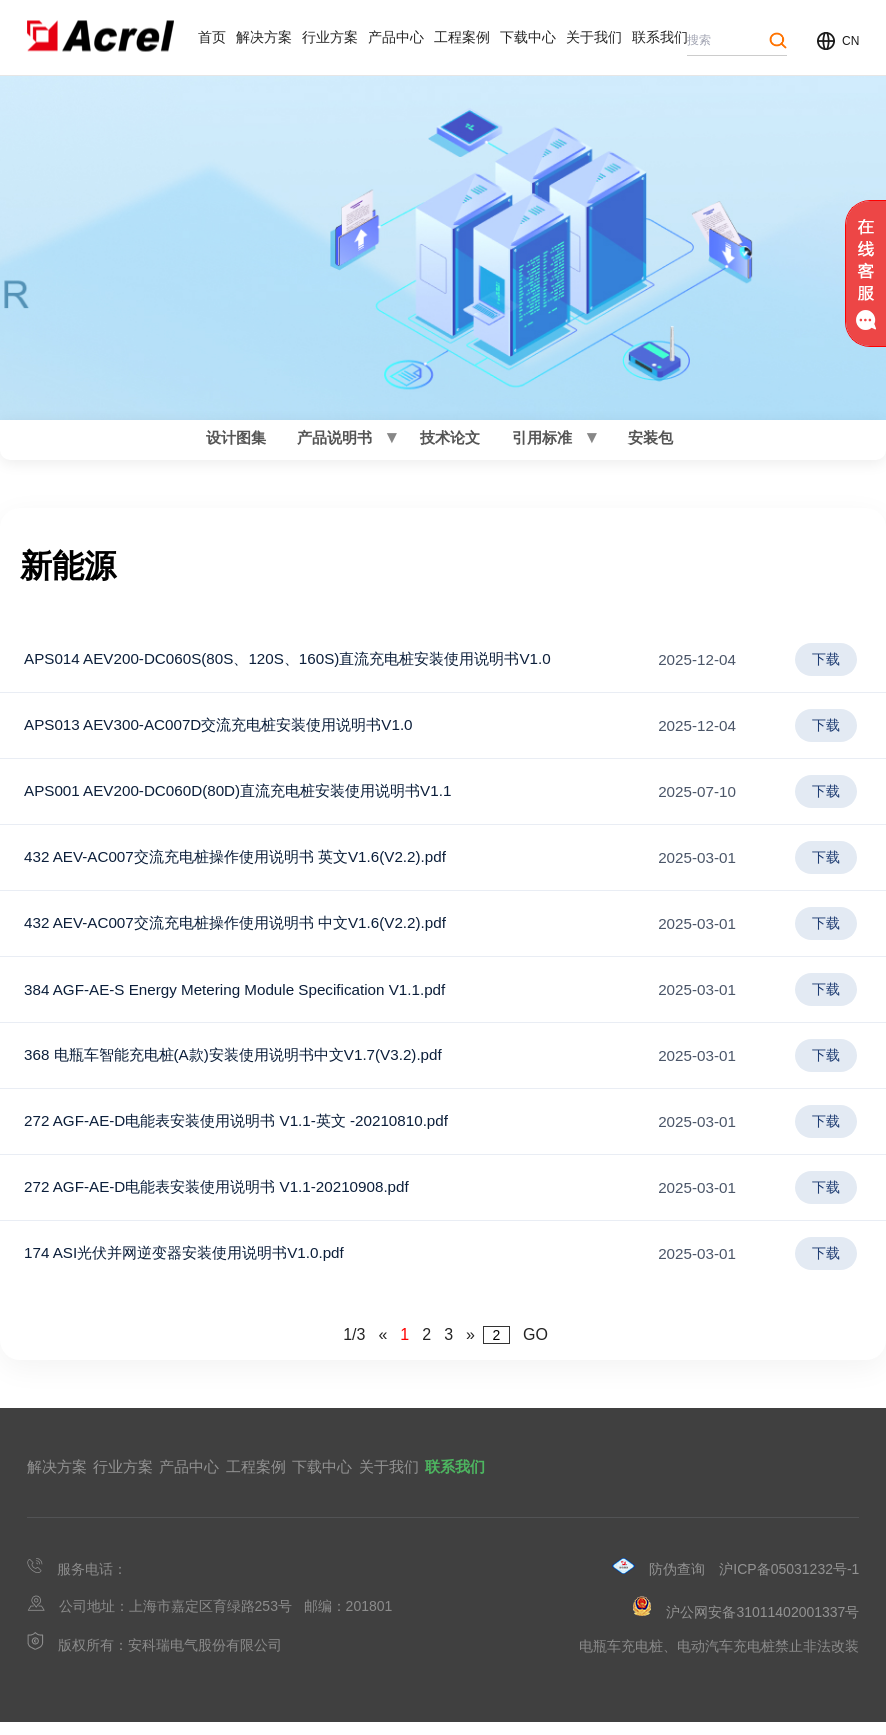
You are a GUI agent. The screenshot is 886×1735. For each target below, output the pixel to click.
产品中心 (396, 37)
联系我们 (660, 37)
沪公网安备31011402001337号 (762, 1625)
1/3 (354, 1347)
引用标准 (540, 443)
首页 (212, 37)
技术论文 (448, 443)
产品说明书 (335, 443)
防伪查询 (677, 1582)
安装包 (648, 443)
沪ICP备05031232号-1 (789, 1582)
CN (850, 41)
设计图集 (238, 443)
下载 (826, 672)
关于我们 (594, 37)
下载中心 (528, 37)
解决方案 (264, 37)
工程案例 (462, 37)
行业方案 (330, 37)
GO (535, 1347)
